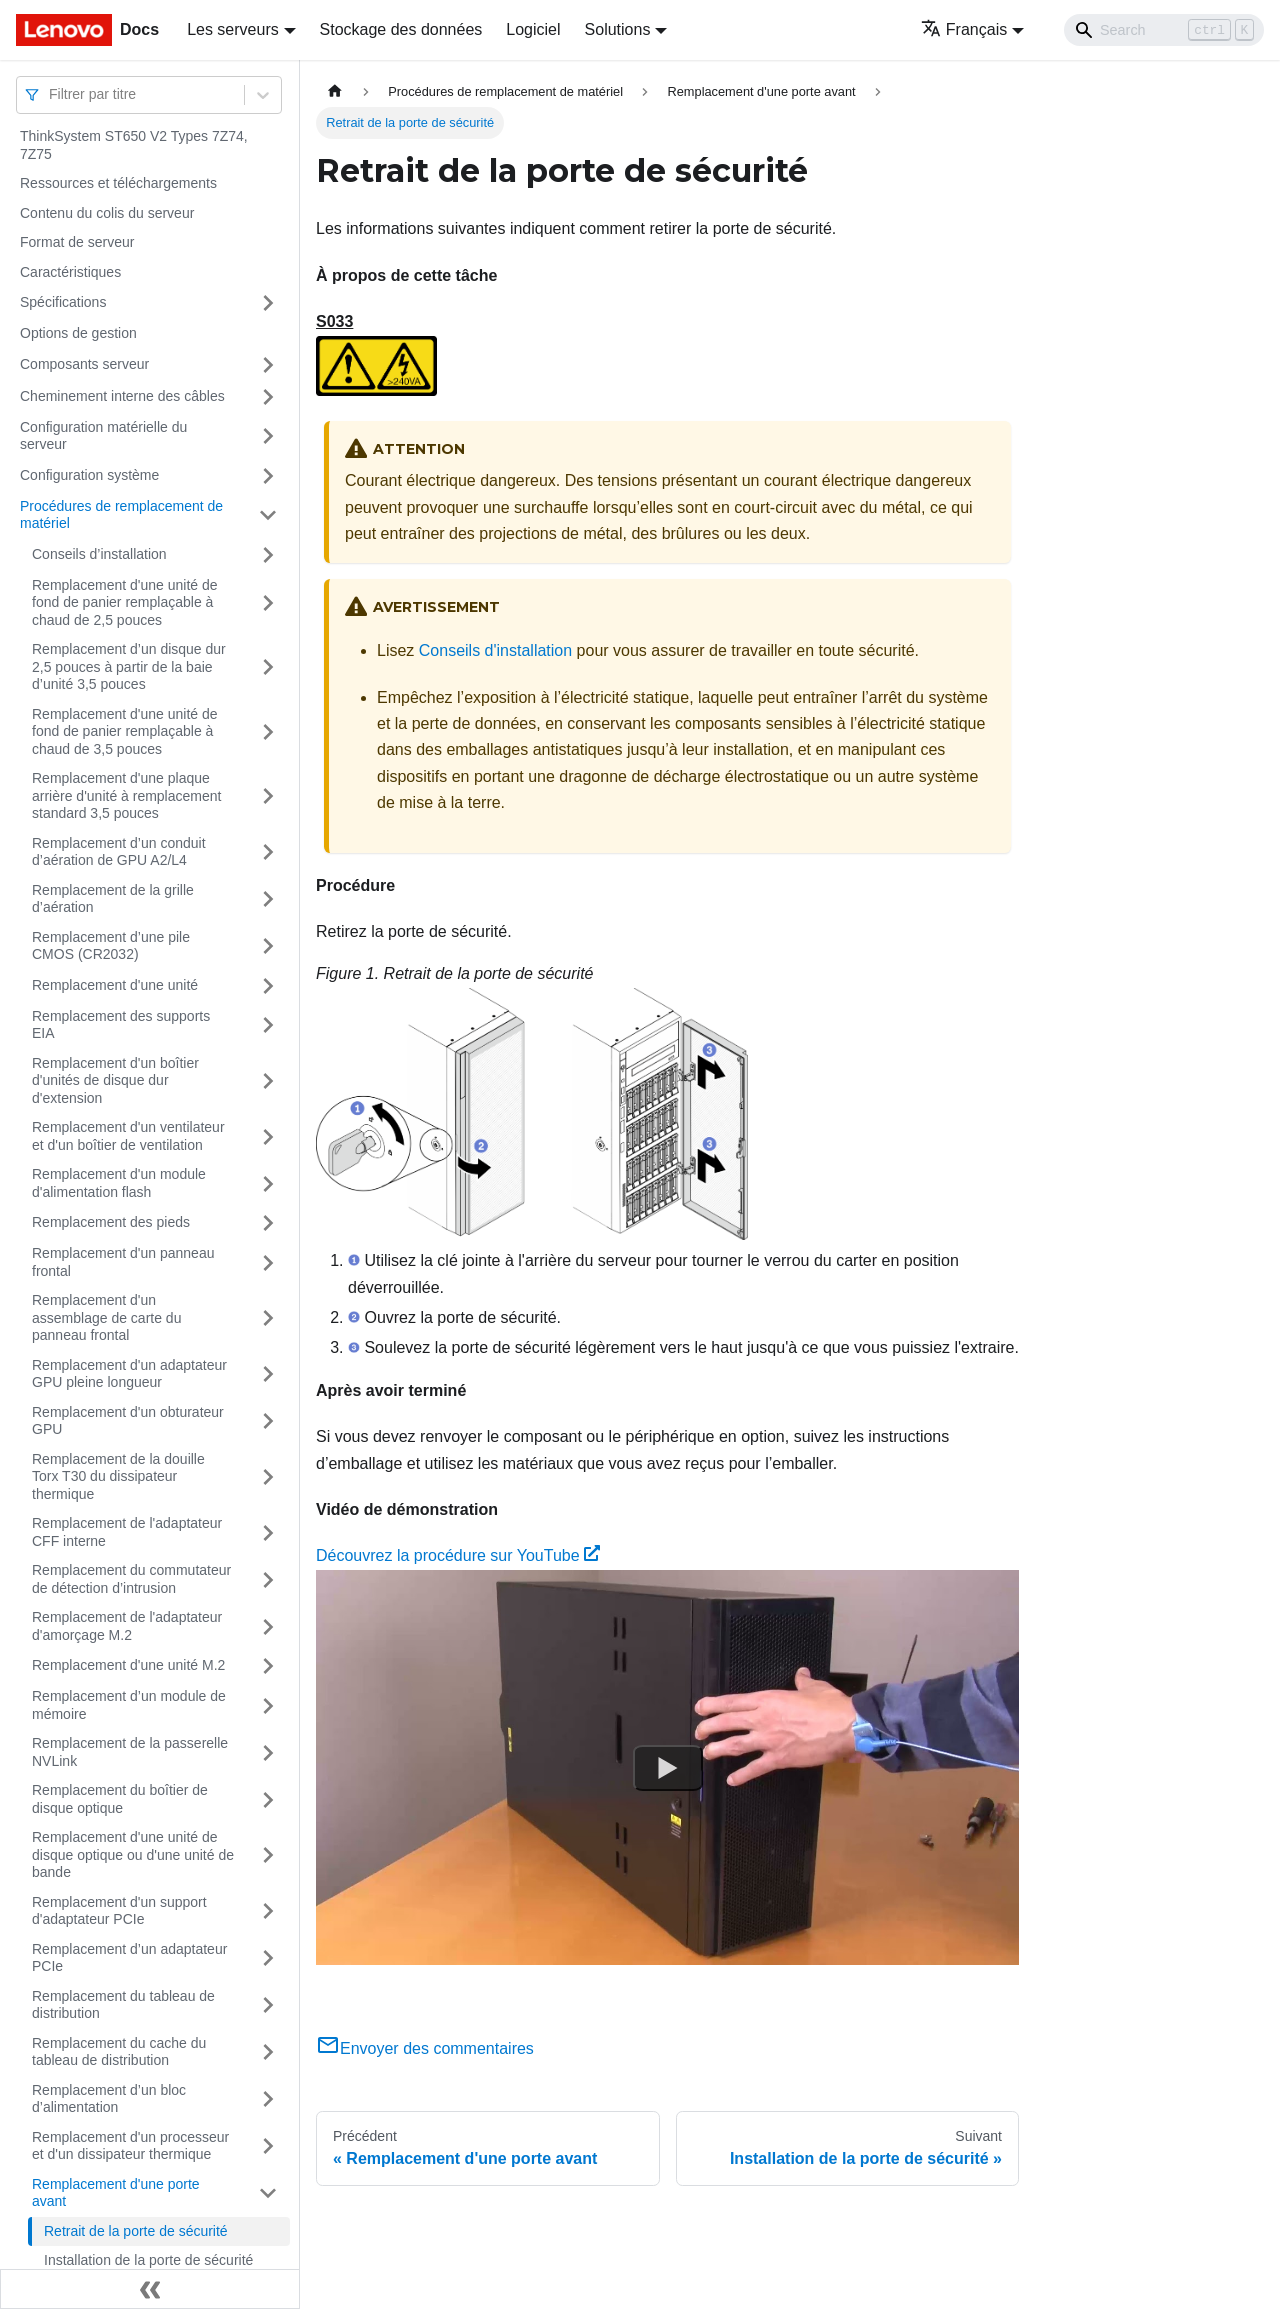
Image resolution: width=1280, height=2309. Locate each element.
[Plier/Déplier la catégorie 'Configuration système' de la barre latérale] (268, 476)
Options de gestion (78, 333)
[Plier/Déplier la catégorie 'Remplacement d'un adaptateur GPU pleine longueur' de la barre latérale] (268, 1374)
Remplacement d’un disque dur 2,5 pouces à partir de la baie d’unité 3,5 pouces (129, 666)
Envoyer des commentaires (425, 2048)
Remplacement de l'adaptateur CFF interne (127, 1532)
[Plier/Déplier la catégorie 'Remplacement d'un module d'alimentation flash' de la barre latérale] (268, 1183)
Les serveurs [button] (233, 29)
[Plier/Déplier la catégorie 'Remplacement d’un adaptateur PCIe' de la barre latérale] (268, 1958)
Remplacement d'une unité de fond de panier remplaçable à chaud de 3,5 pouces (125, 731)
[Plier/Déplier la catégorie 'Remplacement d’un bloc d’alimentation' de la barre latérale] (268, 2099)
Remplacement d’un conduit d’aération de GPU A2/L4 (119, 852)
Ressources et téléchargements (118, 183)
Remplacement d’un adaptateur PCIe (129, 1958)
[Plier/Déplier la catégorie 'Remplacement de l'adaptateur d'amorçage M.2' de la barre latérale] (268, 1626)
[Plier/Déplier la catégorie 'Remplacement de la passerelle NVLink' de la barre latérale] (268, 1752)
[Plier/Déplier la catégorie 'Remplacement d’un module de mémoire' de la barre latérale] (268, 1705)
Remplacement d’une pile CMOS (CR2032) (111, 946)
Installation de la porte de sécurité (148, 2260)
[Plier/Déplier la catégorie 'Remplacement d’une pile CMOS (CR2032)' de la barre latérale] (268, 946)
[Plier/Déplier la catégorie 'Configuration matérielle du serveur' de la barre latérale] (268, 436)
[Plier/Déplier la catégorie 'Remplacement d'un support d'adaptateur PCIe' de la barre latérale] (268, 1911)
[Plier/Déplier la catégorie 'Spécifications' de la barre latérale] (268, 303)
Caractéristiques (70, 272)
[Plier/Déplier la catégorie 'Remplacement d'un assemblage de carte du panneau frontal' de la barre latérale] (268, 1318)
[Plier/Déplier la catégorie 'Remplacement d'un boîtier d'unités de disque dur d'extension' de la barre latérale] (268, 1081)
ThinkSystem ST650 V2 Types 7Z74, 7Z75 (134, 145)
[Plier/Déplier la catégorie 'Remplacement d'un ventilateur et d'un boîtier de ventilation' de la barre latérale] (268, 1136)
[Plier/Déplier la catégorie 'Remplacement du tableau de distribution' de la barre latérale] (268, 2005)
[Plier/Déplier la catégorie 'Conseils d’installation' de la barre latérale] (268, 555)
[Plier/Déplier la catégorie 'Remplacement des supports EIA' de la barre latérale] (268, 1025)
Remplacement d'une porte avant (116, 2193)
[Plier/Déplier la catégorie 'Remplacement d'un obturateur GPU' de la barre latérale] (268, 1421)
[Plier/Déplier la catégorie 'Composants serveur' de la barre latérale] (268, 365)
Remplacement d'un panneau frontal (123, 1262)
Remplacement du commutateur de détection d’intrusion (131, 1579)
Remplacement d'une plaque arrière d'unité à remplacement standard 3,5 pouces (126, 795)
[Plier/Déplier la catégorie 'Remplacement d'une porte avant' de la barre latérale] (268, 2193)
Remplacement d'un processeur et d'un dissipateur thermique (130, 2146)
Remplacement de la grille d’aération (113, 899)
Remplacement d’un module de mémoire (129, 1705)
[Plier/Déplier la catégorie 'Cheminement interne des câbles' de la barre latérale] (268, 397)
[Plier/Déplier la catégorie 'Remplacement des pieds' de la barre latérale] (268, 1223)
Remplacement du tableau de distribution (123, 2005)
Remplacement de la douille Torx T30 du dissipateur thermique (118, 1476)
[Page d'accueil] (335, 91)
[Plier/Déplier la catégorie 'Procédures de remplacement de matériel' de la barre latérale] (268, 515)
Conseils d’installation (99, 554)
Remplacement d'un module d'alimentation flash (119, 1183)
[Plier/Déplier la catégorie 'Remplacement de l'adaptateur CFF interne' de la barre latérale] (268, 1532)
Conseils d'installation (495, 650)
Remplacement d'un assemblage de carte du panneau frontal (106, 1317)
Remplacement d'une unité (115, 985)
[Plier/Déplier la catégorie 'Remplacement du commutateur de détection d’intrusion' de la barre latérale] (268, 1579)
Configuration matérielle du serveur (103, 436)
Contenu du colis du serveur (107, 213)
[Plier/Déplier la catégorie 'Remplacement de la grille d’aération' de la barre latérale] (268, 899)
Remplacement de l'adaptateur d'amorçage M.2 (127, 1626)
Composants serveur (84, 364)
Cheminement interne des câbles (122, 396)
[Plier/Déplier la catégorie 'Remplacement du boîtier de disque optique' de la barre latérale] (268, 1799)
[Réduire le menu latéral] (150, 2289)
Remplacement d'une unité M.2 (128, 1665)
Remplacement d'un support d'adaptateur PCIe (119, 1911)
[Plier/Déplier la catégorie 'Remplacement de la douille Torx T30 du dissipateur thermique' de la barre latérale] (268, 1477)
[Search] (1164, 30)
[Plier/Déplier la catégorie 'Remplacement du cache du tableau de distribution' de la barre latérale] (268, 2052)
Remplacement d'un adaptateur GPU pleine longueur (129, 1374)
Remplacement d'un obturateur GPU (128, 1421)
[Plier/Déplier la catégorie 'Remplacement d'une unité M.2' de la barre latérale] (268, 1666)
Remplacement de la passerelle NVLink (130, 1752)
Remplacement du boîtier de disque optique (120, 1799)
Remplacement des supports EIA (121, 1025)
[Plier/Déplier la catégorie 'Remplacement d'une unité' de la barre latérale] (268, 986)
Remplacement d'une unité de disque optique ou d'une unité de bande (133, 1854)
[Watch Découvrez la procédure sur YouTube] (668, 1768)
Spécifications (63, 302)
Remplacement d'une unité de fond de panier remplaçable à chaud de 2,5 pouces (125, 602)
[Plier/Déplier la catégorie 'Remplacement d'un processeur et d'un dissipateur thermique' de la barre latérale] (268, 2146)
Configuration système (89, 475)
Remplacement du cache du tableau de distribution (119, 2052)
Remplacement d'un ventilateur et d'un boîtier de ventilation (128, 1136)
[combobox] (51, 94)
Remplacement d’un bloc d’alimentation (109, 2099)
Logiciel (533, 29)
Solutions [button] (618, 29)
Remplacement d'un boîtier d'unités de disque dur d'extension (115, 1080)
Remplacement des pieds (111, 1222)
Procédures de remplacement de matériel (121, 515)
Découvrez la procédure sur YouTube (458, 1555)
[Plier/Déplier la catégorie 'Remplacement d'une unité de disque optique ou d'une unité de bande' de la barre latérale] (268, 1855)
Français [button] (964, 29)
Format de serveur (77, 242)
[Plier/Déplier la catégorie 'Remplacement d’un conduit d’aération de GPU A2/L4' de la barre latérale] (268, 852)
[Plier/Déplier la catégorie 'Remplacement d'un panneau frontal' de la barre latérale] (268, 1262)
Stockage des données (401, 29)
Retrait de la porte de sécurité (136, 2231)
